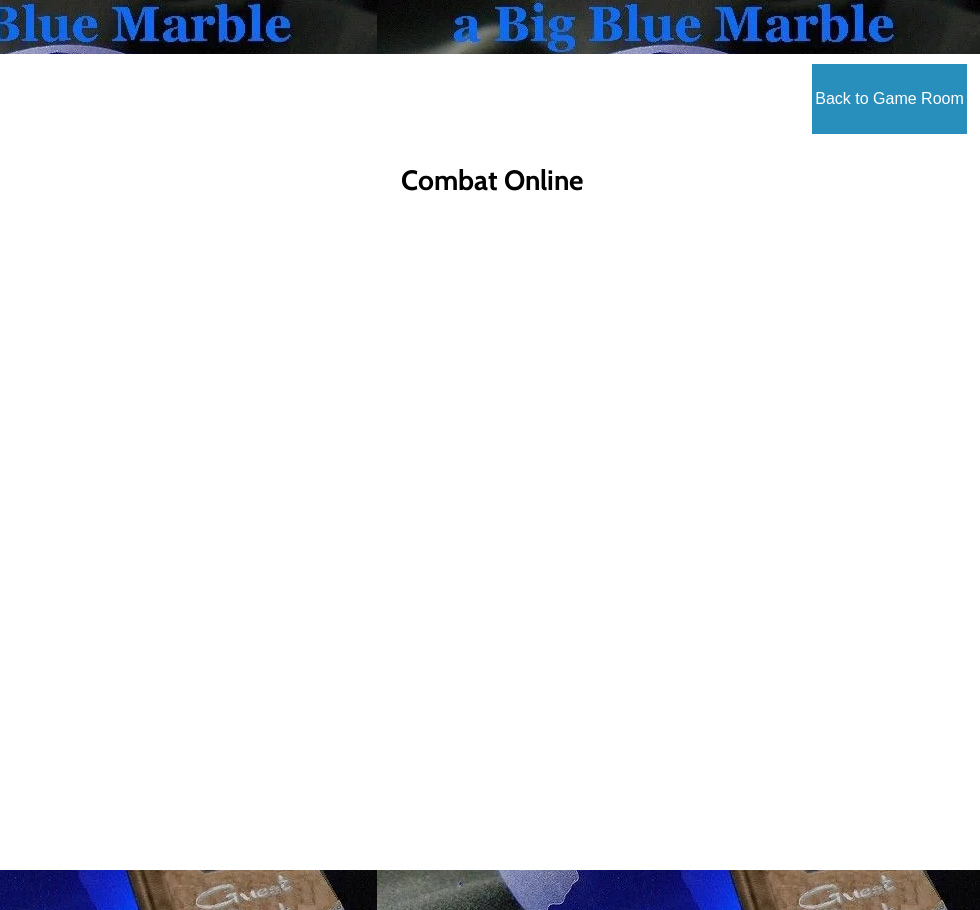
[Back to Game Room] (889, 99)
